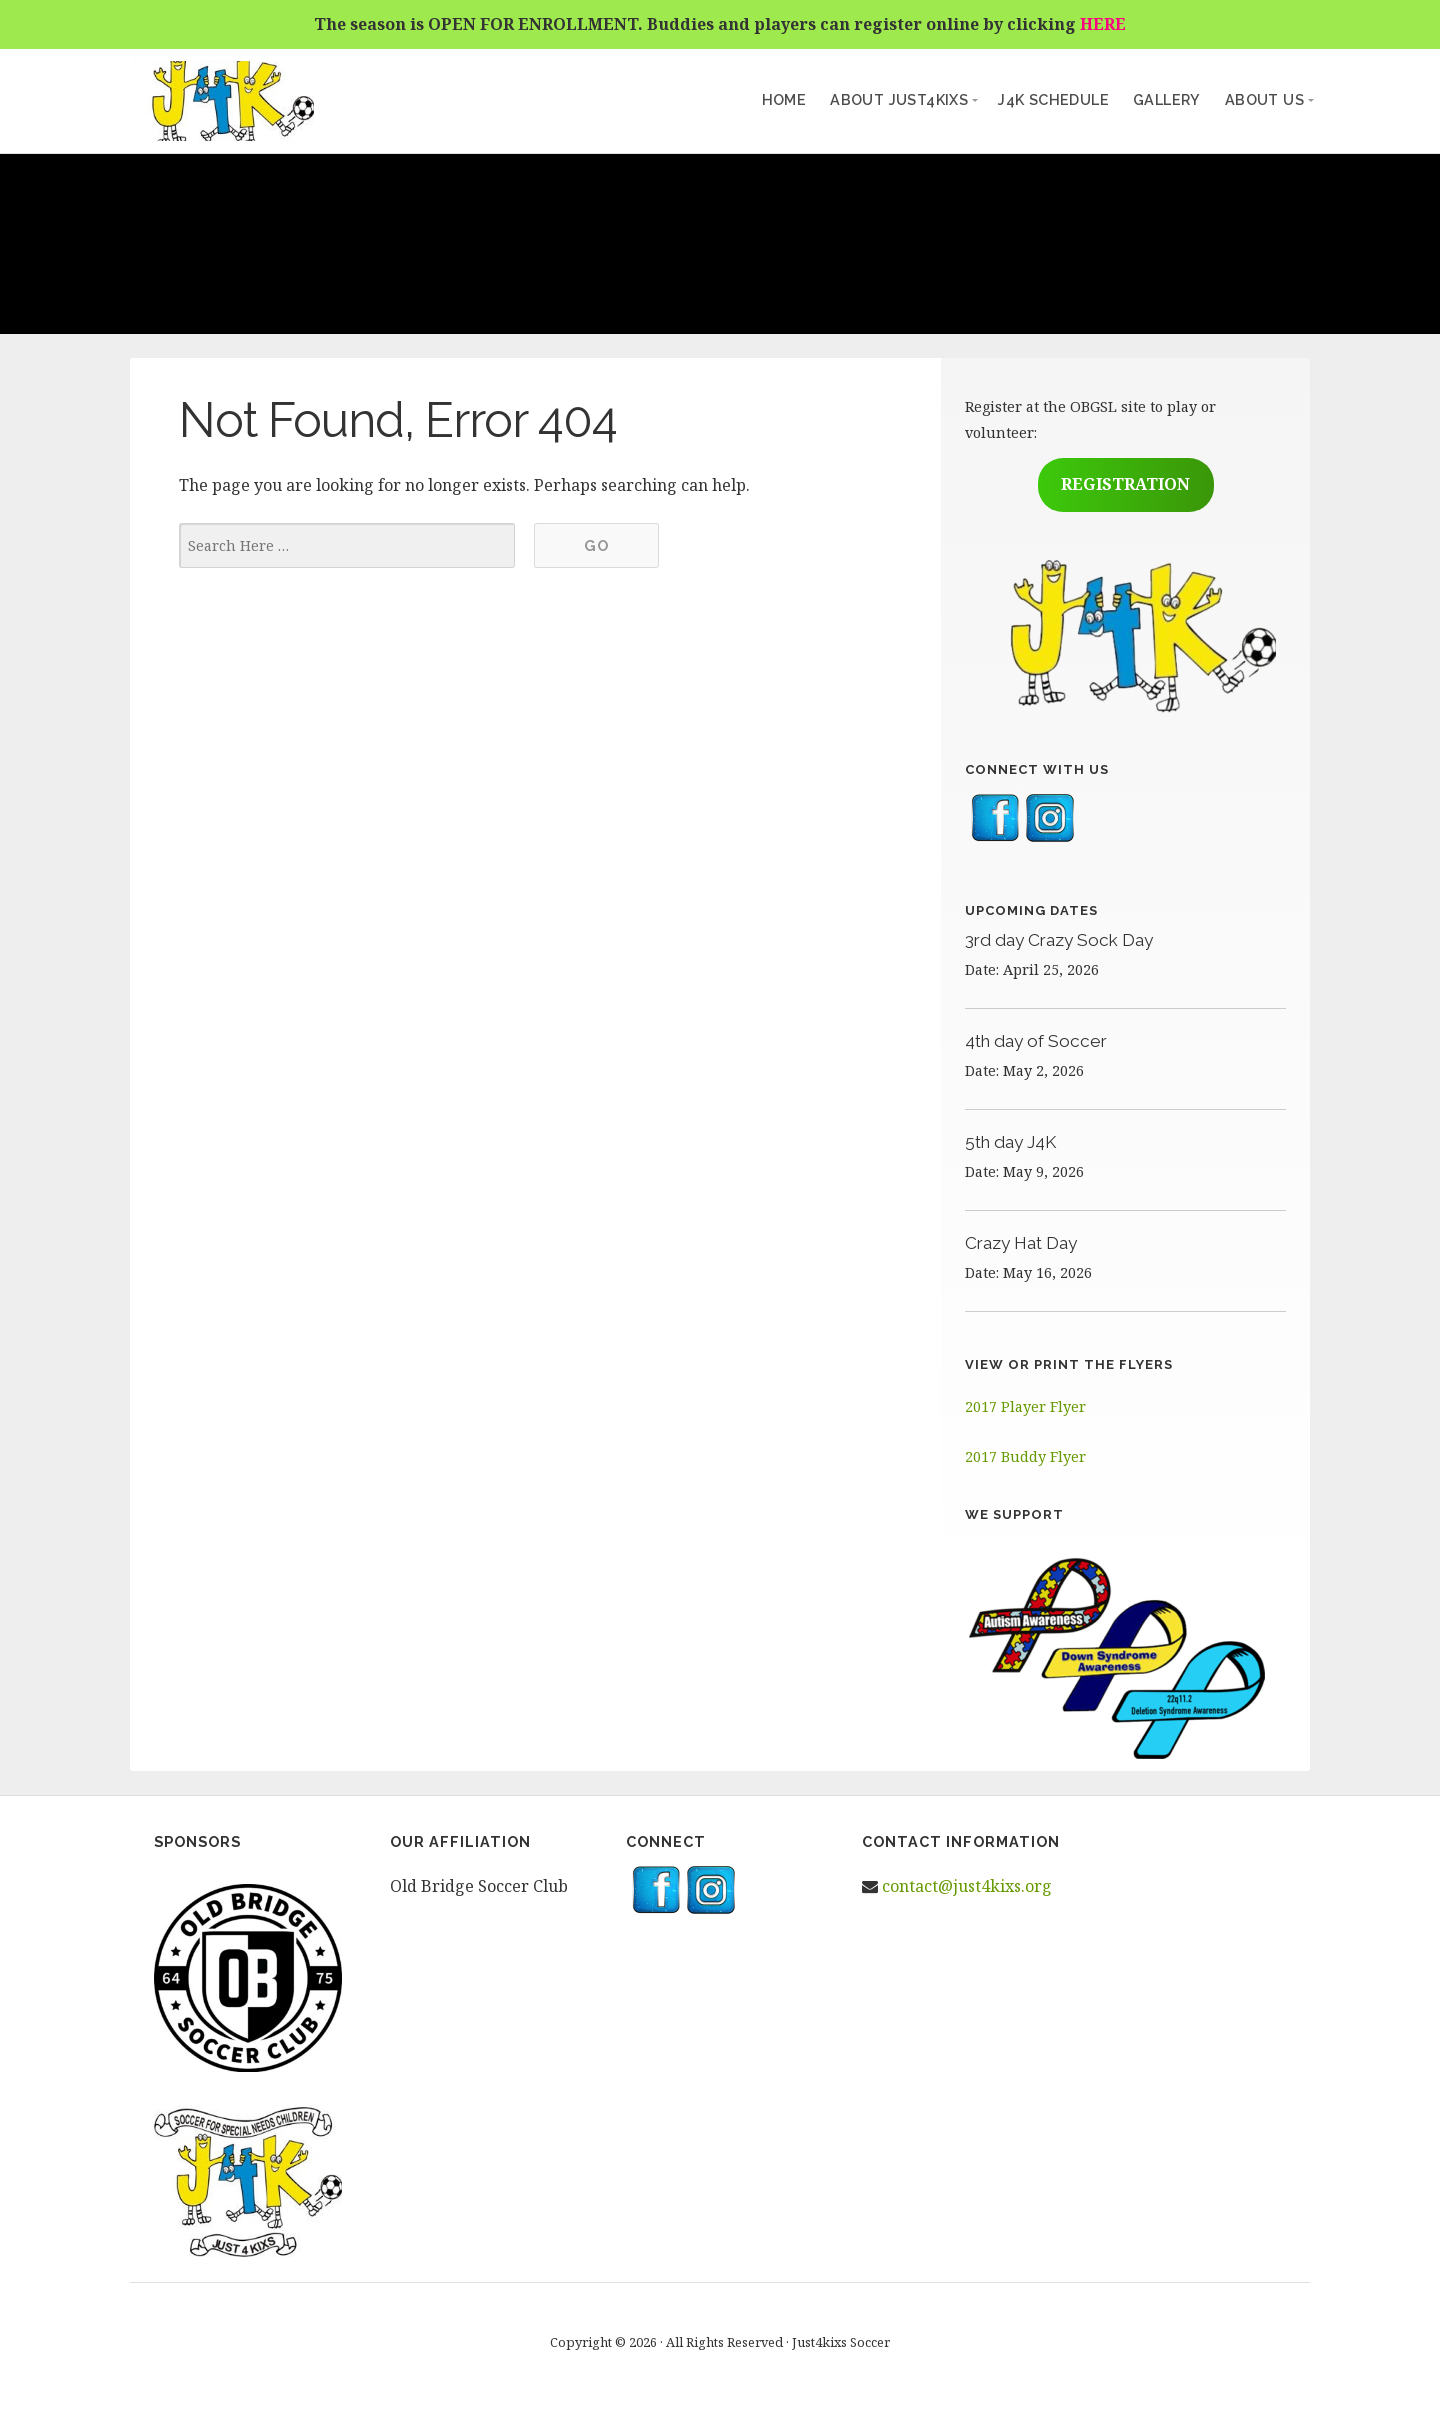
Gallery (1167, 99)
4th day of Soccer (1036, 1041)
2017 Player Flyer (1025, 1406)
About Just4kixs (899, 99)
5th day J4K (1010, 1142)
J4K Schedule (1053, 99)
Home (784, 99)
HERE (1103, 24)
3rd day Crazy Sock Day (1059, 940)
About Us (1264, 99)
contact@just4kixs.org (967, 1886)
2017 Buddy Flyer (1025, 1456)
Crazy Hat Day (1021, 1243)
